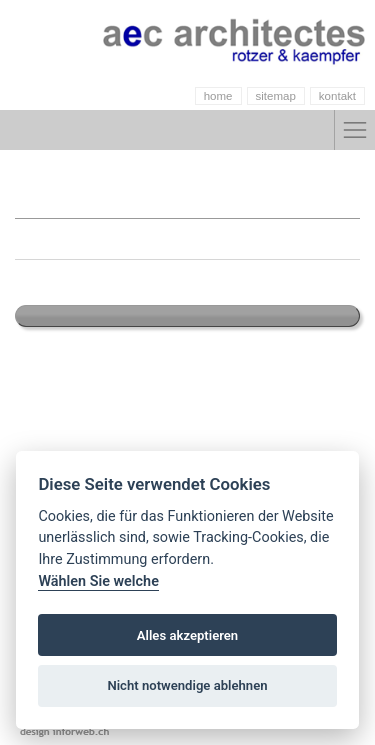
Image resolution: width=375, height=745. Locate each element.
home (218, 96)
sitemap (276, 96)
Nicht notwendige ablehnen (187, 685)
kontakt (337, 96)
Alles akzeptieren (187, 635)
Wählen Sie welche (98, 581)
